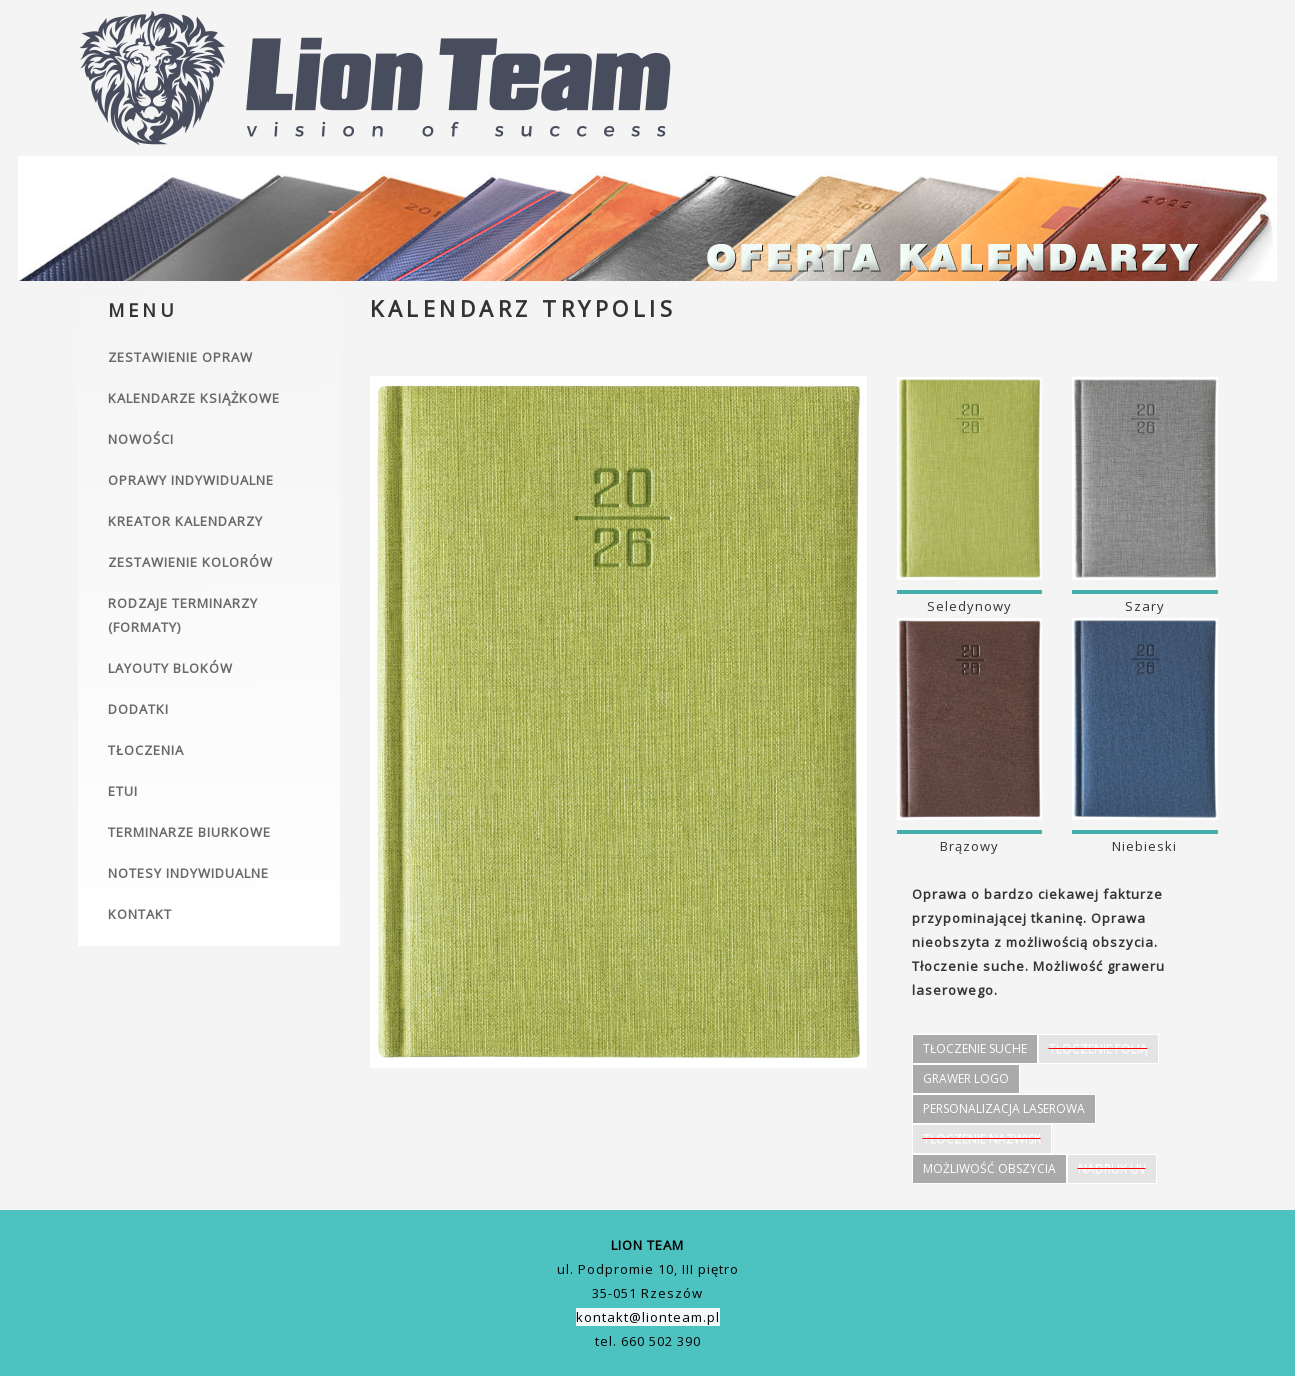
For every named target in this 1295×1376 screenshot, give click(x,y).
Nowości (141, 439)
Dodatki (138, 709)
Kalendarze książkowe (194, 398)
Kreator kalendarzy (185, 521)
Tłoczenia (146, 750)
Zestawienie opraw (180, 357)
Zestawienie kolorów (190, 562)
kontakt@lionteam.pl (648, 1317)
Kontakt (140, 914)
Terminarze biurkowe (189, 832)
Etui (123, 791)
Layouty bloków (170, 668)
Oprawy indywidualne (191, 480)
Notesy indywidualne (188, 873)
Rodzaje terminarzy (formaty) (183, 615)
